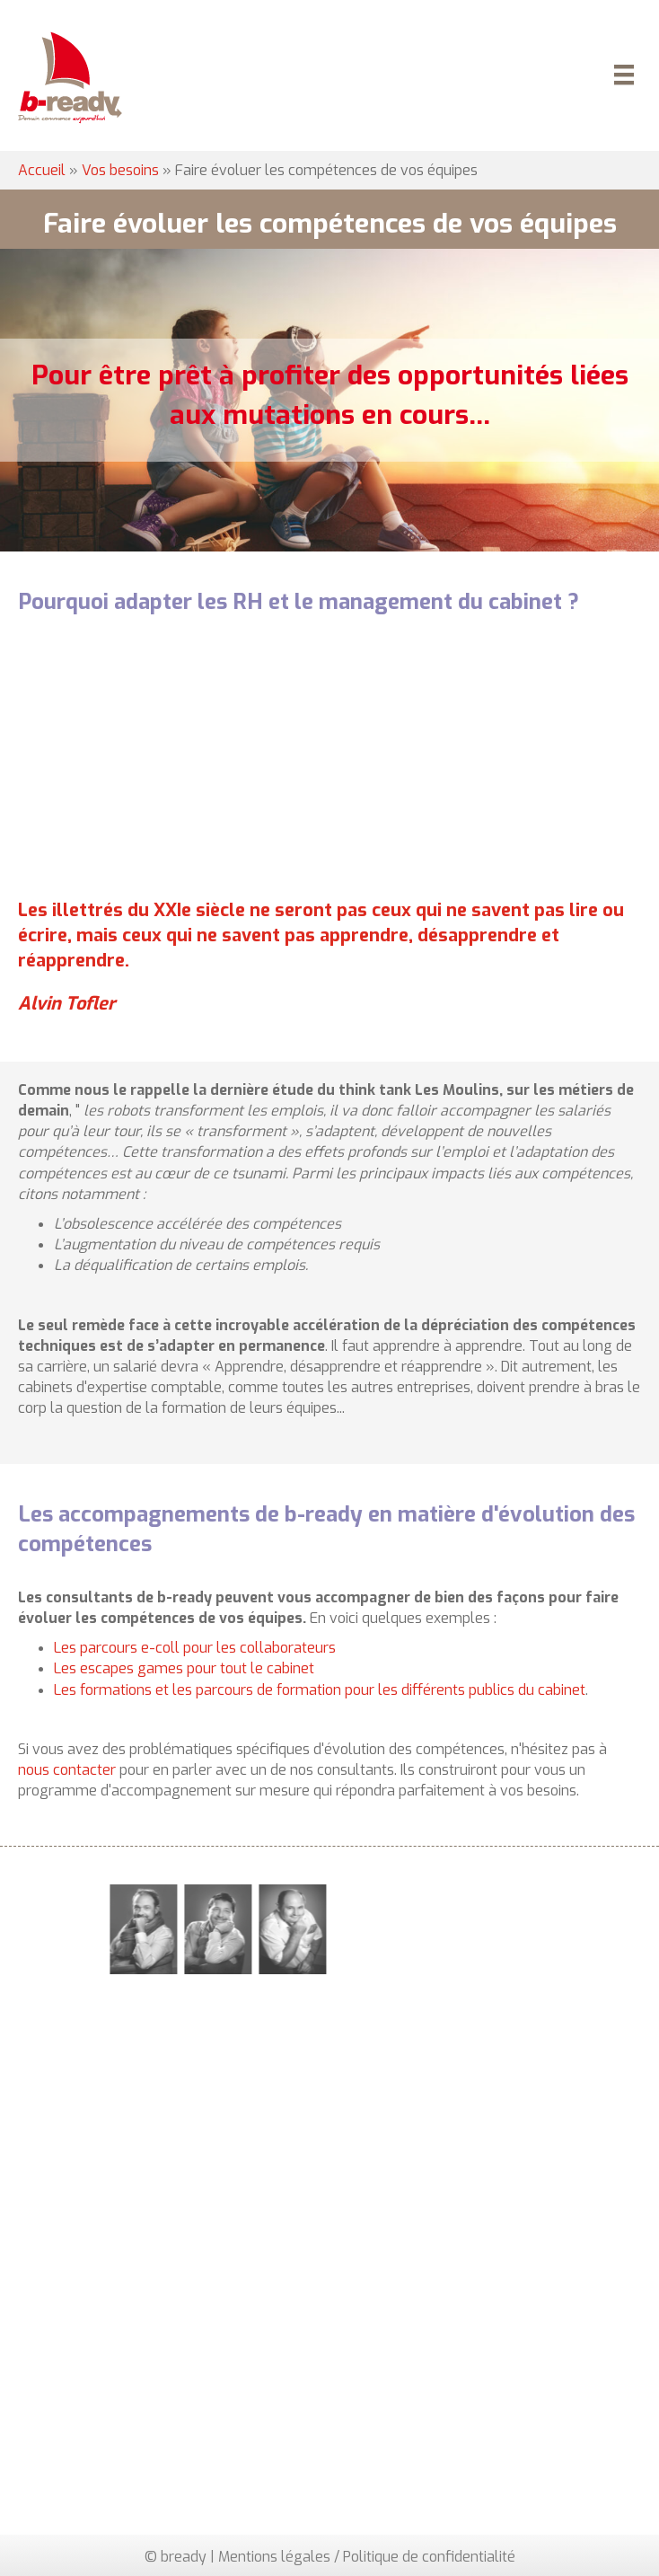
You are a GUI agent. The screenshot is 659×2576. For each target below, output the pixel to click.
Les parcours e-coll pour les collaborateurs (195, 1647)
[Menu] (621, 77)
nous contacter (67, 1769)
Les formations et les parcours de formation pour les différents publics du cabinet (319, 1690)
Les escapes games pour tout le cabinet (184, 1668)
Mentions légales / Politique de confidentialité (366, 2556)
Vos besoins (120, 170)
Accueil (42, 170)
